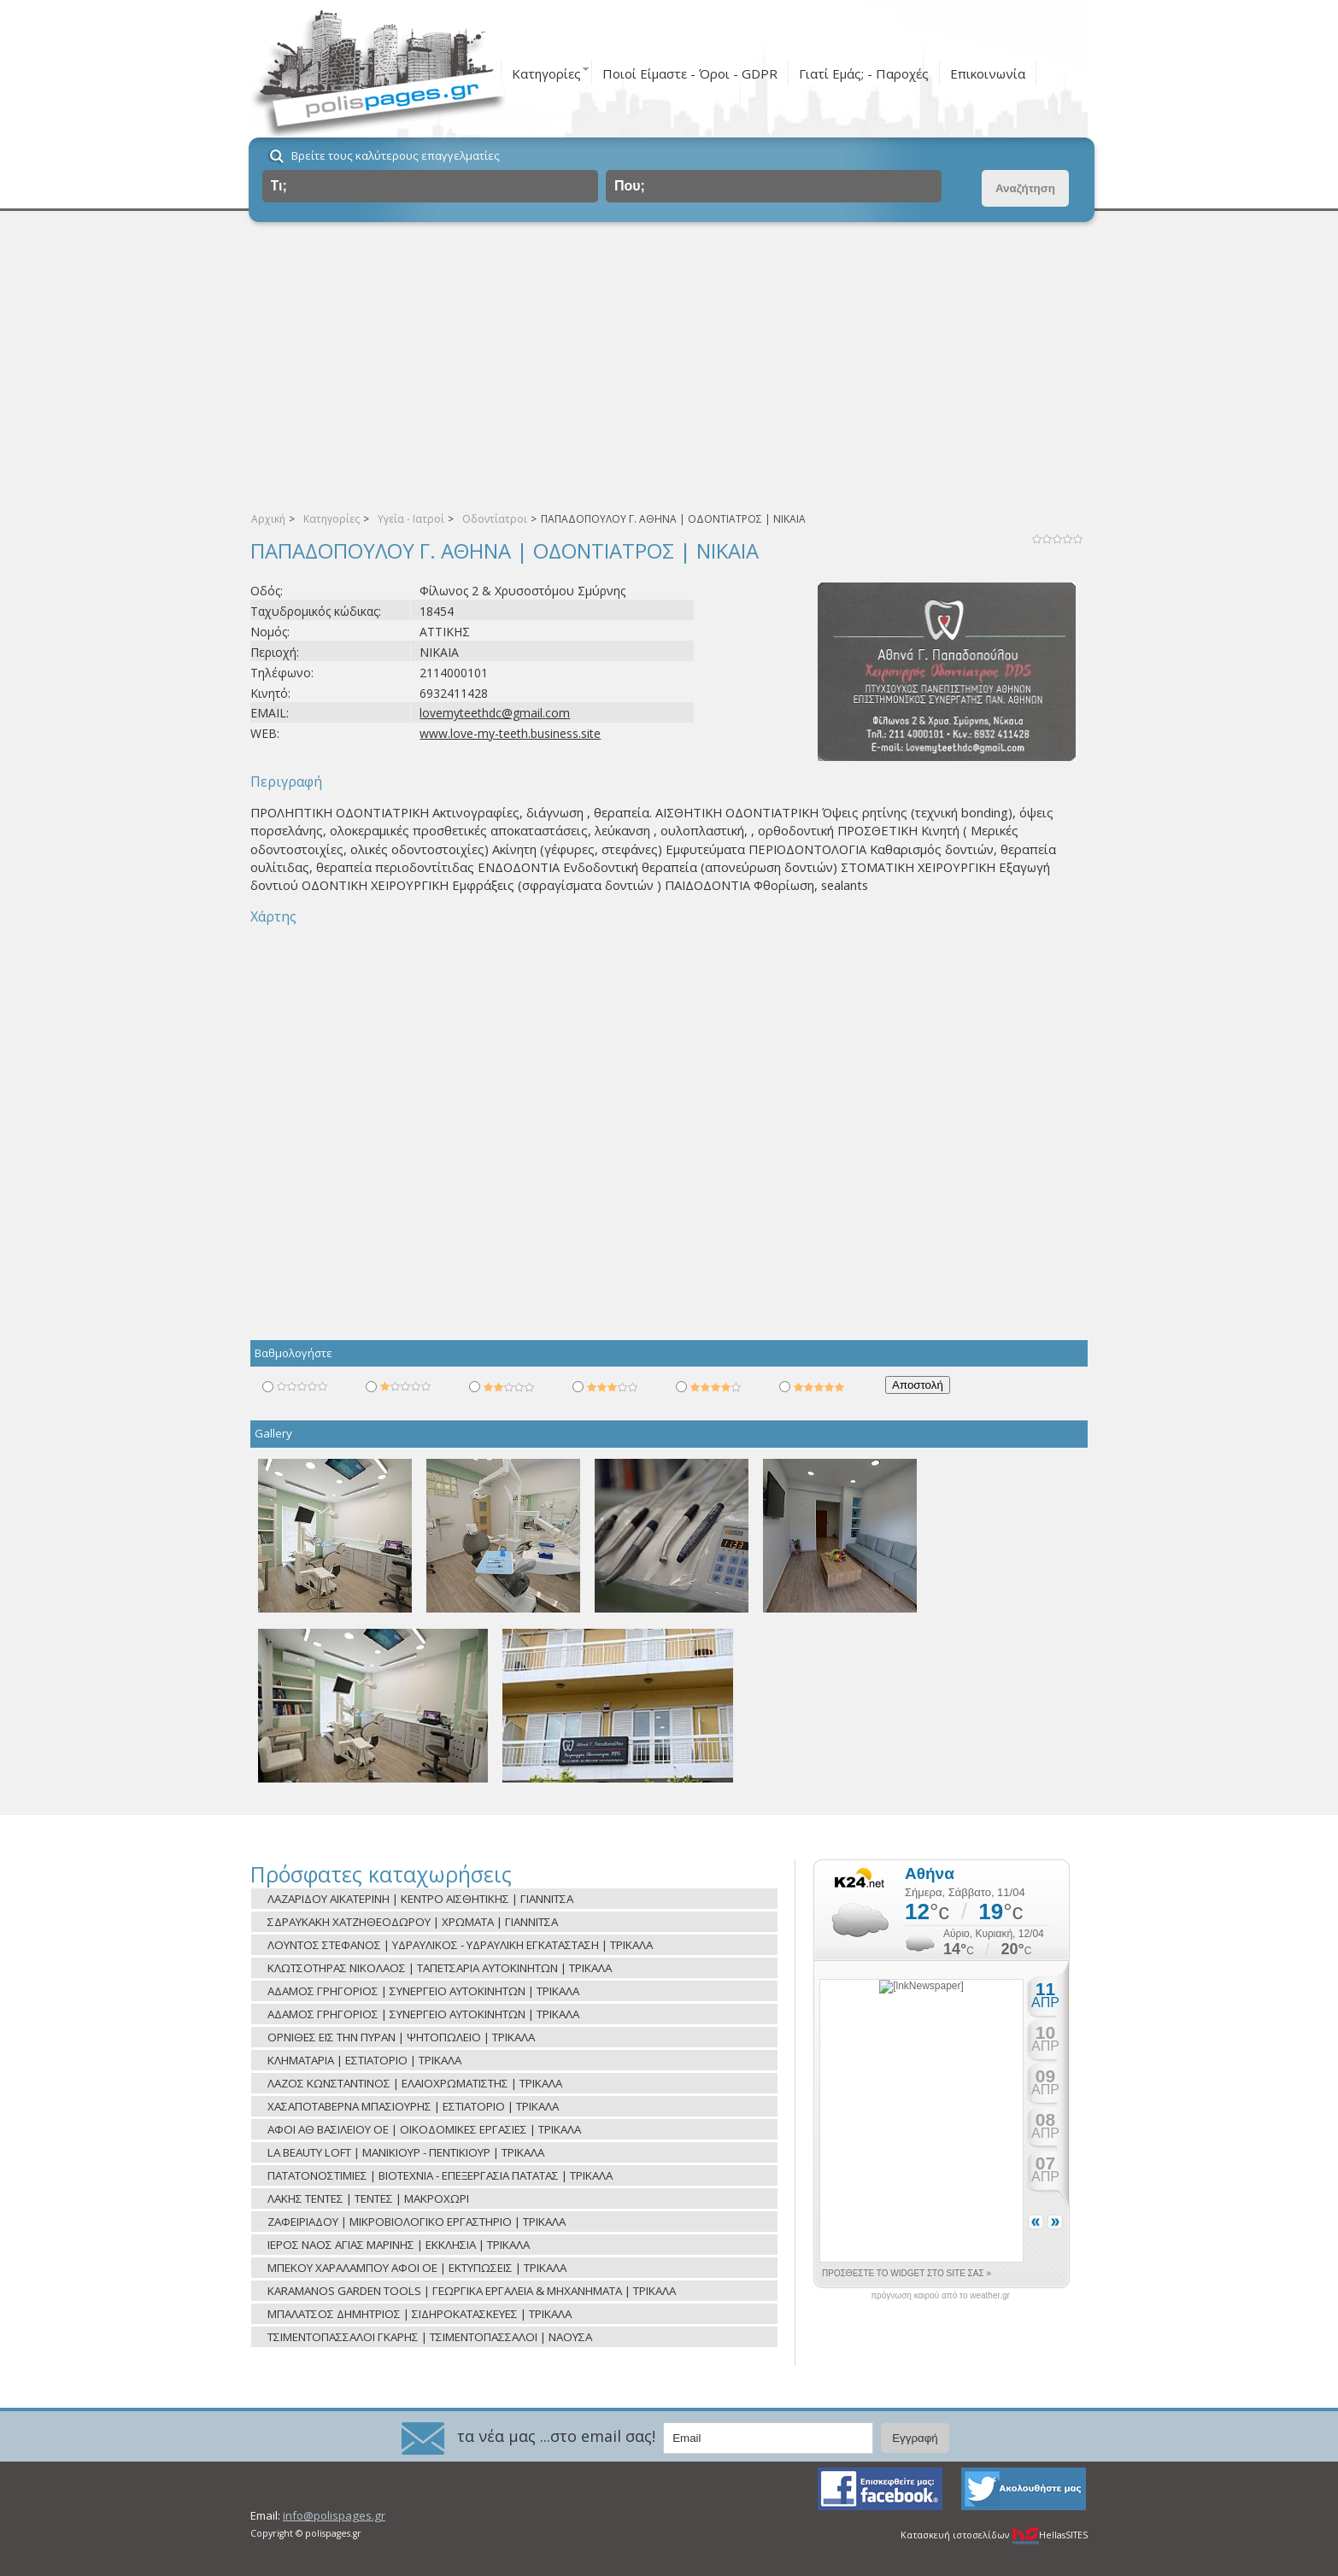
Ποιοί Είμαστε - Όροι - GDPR (690, 73)
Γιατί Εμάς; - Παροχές (864, 73)
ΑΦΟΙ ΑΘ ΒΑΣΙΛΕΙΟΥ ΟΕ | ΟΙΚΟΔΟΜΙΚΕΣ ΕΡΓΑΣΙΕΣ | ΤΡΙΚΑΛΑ (424, 2129)
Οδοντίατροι (494, 519)
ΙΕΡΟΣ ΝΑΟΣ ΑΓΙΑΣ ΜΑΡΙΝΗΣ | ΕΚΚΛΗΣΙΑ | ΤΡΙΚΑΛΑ (398, 2244)
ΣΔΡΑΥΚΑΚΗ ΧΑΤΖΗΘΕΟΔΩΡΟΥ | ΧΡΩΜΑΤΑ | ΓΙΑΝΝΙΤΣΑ (412, 1921)
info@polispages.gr (334, 2515)
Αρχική (268, 519)
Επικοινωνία (987, 73)
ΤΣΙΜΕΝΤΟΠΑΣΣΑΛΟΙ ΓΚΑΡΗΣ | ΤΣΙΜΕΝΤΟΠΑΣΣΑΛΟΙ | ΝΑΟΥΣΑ (429, 2337)
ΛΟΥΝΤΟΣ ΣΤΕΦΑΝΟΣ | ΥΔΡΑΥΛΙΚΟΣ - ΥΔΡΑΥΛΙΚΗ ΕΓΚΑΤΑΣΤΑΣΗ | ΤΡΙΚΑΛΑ (460, 1944)
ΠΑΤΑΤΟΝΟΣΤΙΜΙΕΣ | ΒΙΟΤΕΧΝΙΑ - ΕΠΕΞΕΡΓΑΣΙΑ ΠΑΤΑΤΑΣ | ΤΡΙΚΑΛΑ (440, 2175)
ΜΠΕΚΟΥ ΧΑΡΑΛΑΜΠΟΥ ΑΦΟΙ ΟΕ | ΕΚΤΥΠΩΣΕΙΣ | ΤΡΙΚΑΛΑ (416, 2267)
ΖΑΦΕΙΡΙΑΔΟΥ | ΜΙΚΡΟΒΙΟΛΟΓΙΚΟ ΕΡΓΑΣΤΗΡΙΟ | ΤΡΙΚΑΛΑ (416, 2221)
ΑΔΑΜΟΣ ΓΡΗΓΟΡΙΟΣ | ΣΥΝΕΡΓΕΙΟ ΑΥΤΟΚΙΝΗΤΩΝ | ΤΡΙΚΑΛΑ (423, 1991)
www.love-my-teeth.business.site (510, 733)
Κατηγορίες (546, 73)
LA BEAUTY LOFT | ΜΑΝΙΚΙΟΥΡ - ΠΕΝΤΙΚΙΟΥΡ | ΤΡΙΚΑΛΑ (405, 2152)
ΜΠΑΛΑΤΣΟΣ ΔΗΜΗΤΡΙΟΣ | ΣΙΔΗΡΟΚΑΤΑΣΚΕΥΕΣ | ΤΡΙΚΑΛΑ (419, 2313)
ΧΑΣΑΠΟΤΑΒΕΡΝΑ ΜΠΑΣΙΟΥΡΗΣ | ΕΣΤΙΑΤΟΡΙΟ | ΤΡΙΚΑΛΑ (413, 2106)
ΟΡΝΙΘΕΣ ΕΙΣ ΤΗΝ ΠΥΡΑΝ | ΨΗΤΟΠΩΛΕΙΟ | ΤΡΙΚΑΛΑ (401, 2037)
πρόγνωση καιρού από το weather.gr (940, 2296)
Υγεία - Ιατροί (411, 519)
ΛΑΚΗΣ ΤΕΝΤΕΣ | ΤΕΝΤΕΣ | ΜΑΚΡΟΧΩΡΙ (368, 2198)
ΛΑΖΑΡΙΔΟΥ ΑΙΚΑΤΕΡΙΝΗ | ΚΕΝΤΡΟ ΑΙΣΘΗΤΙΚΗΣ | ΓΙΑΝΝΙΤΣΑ (420, 1898)
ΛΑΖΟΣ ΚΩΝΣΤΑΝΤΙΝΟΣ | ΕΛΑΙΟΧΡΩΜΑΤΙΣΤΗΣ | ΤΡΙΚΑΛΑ (414, 2083)
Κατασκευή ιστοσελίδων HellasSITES (994, 2535)
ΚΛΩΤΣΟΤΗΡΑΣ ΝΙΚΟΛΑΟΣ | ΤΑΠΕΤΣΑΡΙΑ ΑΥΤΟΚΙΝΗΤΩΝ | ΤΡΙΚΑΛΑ (439, 1968)
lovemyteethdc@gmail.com (495, 713)
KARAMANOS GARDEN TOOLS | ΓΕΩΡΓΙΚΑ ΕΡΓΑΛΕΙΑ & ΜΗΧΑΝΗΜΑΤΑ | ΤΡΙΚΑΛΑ (471, 2290)
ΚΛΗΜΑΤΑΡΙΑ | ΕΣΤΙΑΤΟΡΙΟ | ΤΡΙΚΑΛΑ (364, 2060)
